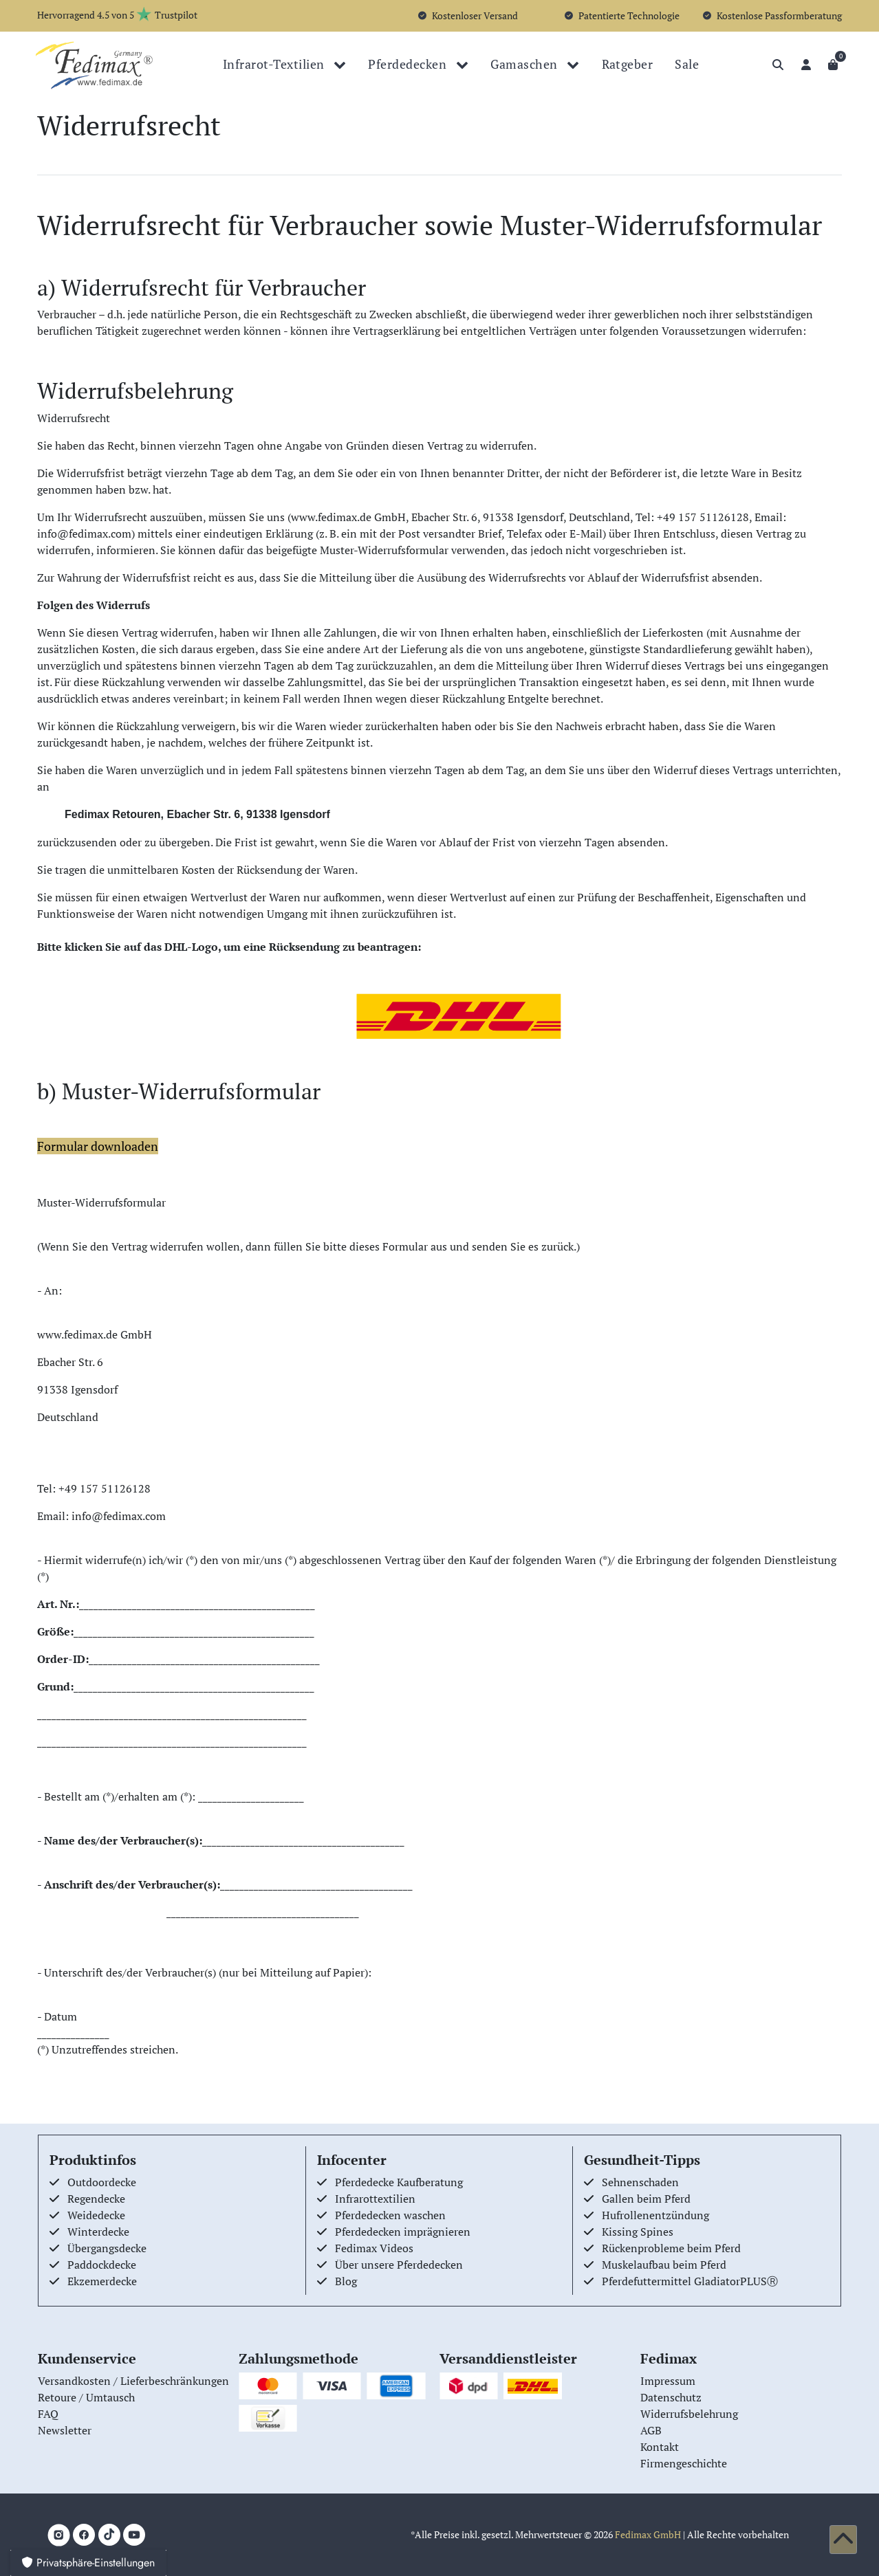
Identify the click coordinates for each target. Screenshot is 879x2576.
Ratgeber (627, 64)
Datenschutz (671, 2397)
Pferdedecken (408, 64)
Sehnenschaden (640, 2182)
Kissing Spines (637, 2231)
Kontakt (659, 2446)
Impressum (667, 2380)
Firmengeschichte (683, 2463)
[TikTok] (109, 2535)
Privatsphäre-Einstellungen (88, 2563)
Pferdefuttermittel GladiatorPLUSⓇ (690, 2281)
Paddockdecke (101, 2264)
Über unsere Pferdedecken (399, 2264)
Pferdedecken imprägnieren (402, 2231)
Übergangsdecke (106, 2248)
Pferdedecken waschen (390, 2215)
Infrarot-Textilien (275, 64)
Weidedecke (96, 2215)
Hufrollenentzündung (655, 2215)
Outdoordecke (101, 2182)
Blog (346, 2281)
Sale (687, 64)
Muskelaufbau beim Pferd (664, 2264)
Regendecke (96, 2198)
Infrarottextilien (375, 2198)
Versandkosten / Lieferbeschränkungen (133, 2380)
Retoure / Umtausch (86, 2397)
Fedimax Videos (374, 2248)
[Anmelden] (806, 64)
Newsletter (64, 2430)
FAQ (48, 2413)
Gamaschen (525, 64)
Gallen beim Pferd (646, 2198)
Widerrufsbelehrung (689, 2413)
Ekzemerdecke (102, 2281)
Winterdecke (98, 2231)
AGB (651, 2430)
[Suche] (777, 64)
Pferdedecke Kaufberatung (399, 2182)
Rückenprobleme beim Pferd (671, 2248)
